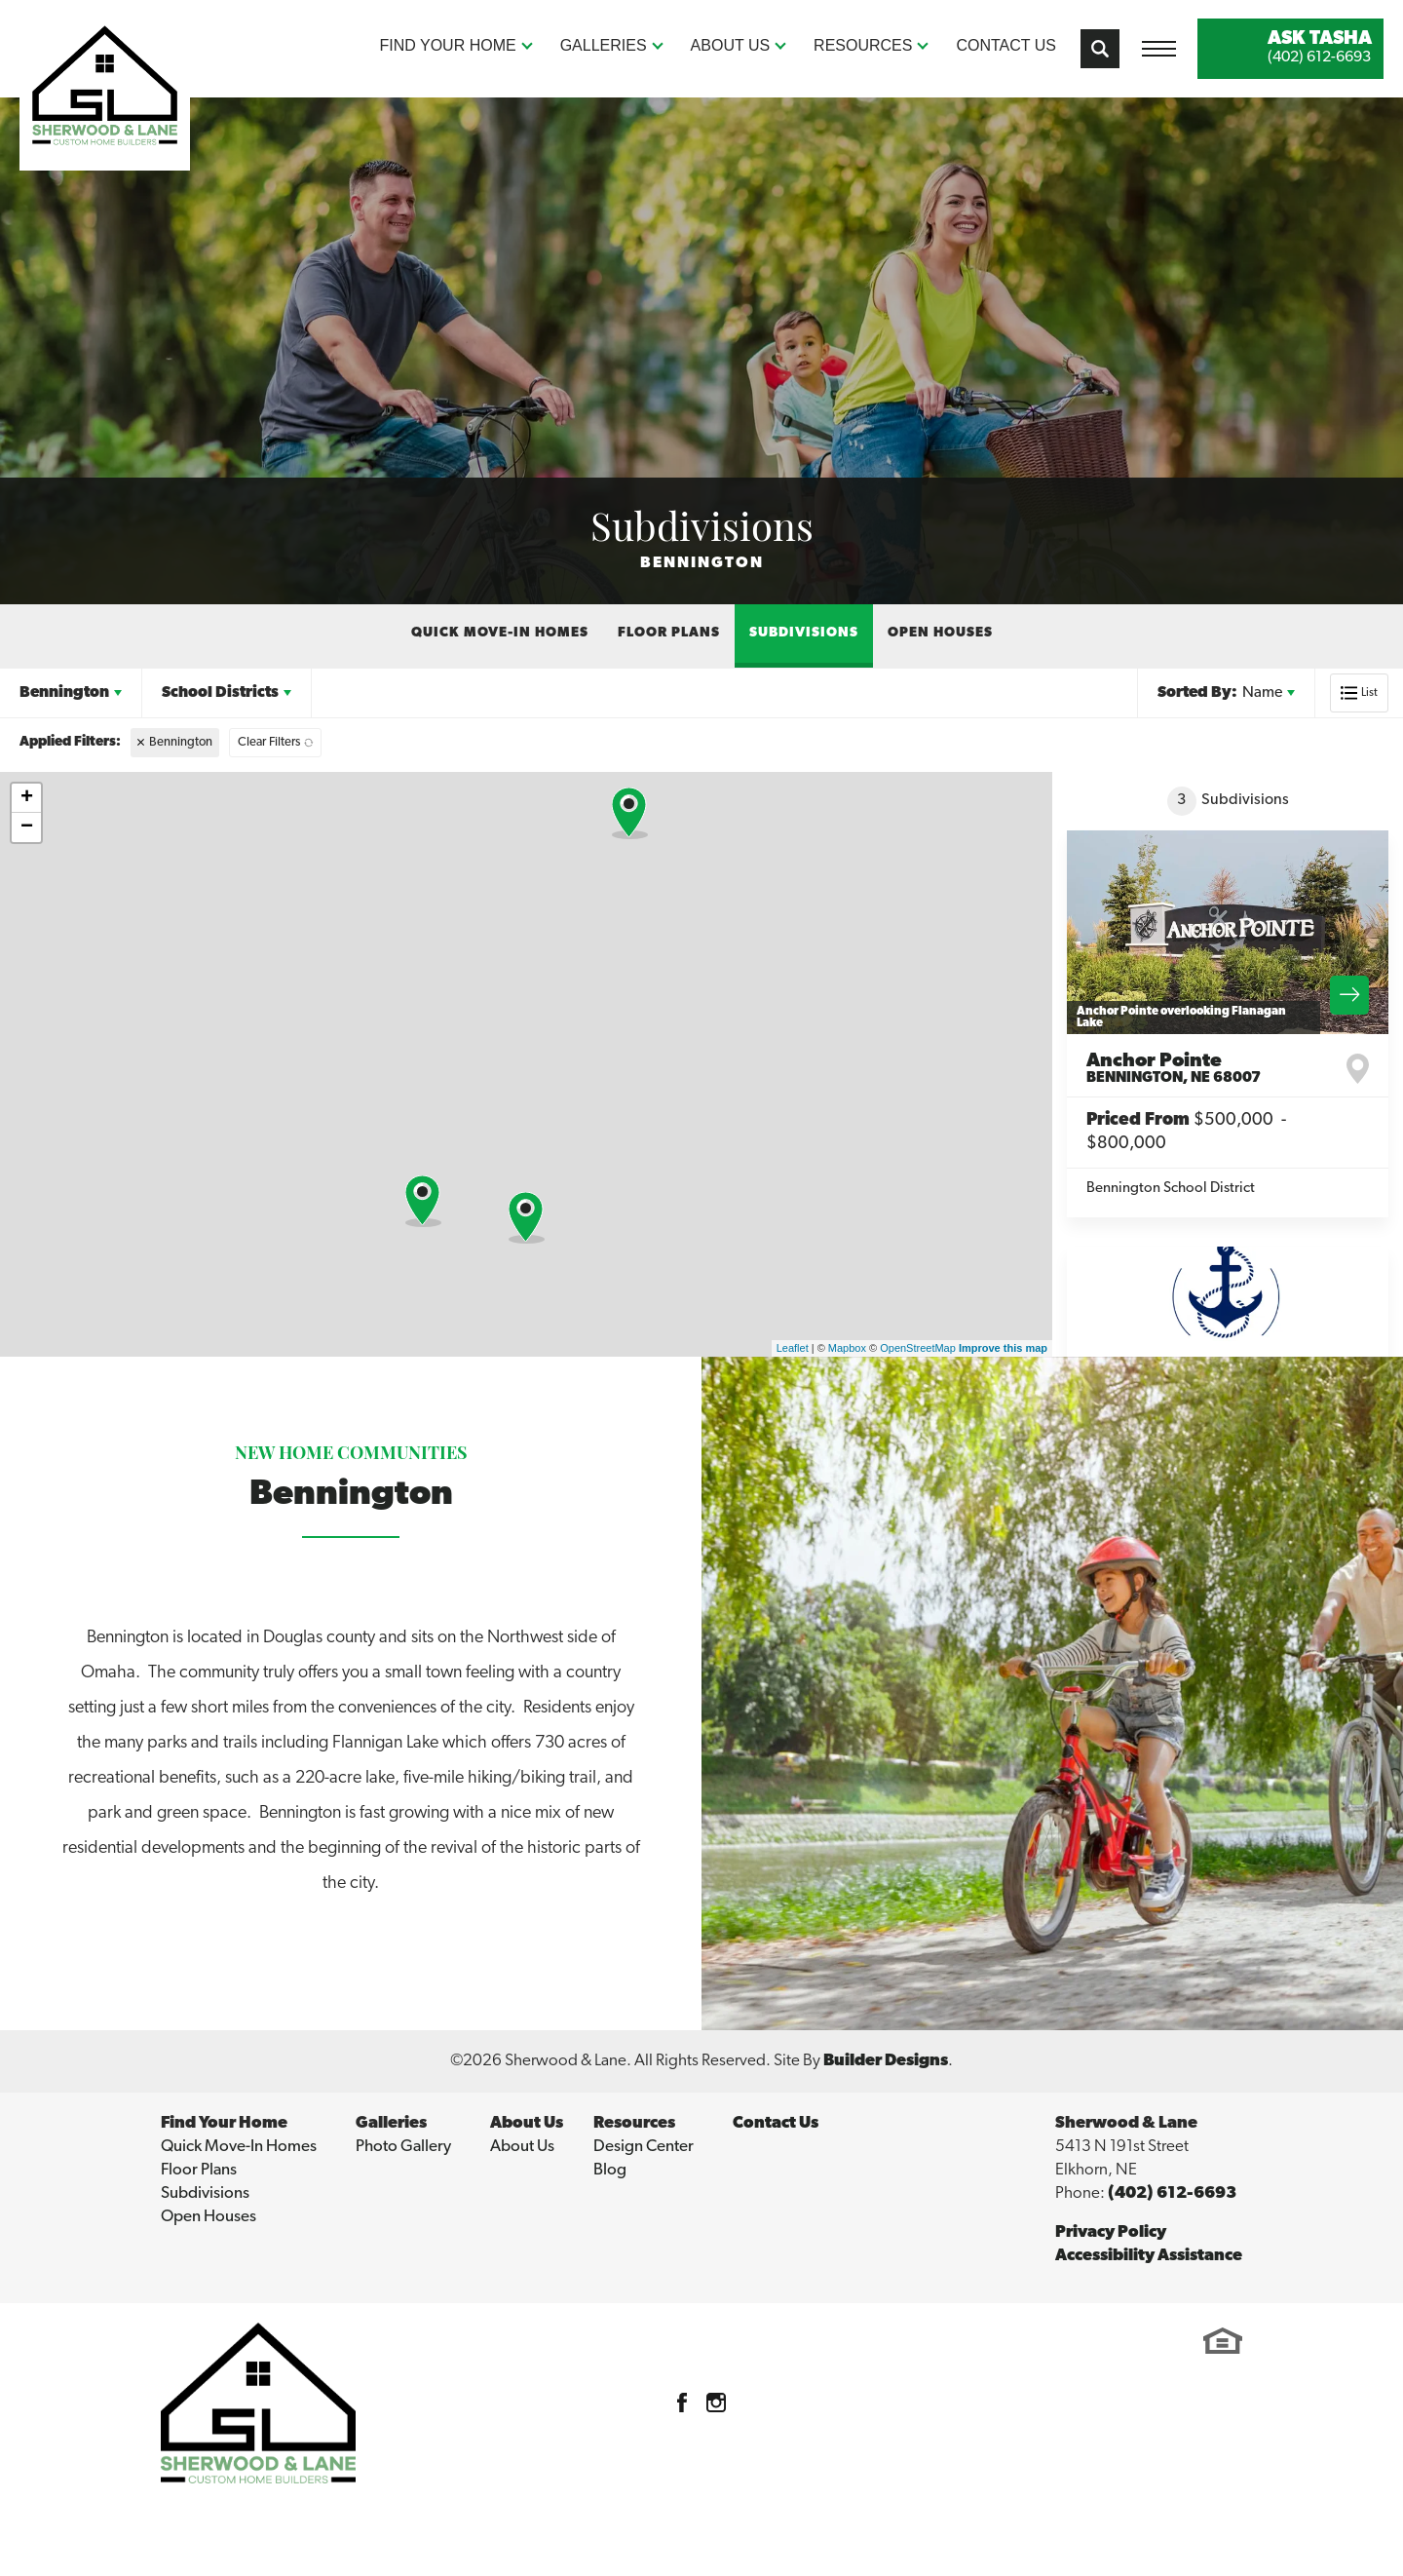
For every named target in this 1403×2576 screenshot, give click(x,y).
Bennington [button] (64, 693)
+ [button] (26, 798)
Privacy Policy (1110, 2232)
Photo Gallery (403, 2146)
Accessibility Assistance (1148, 2256)
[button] (1100, 48)
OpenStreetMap (918, 1348)
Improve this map (1003, 1348)
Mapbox (847, 1348)
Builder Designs (885, 2061)
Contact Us (1006, 45)
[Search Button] (1100, 48)
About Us (522, 2146)
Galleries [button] (603, 45)
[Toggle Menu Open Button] (1158, 49)
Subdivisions (803, 633)
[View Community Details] (1227, 932)
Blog (609, 2170)
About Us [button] (731, 45)
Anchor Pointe (1173, 1069)
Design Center (643, 2146)
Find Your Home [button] (448, 45)
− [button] (26, 827)
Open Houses (940, 633)
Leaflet (793, 1348)
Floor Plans (669, 633)
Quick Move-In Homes (499, 633)
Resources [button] (863, 45)
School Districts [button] (220, 693)
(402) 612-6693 (1172, 2193)
